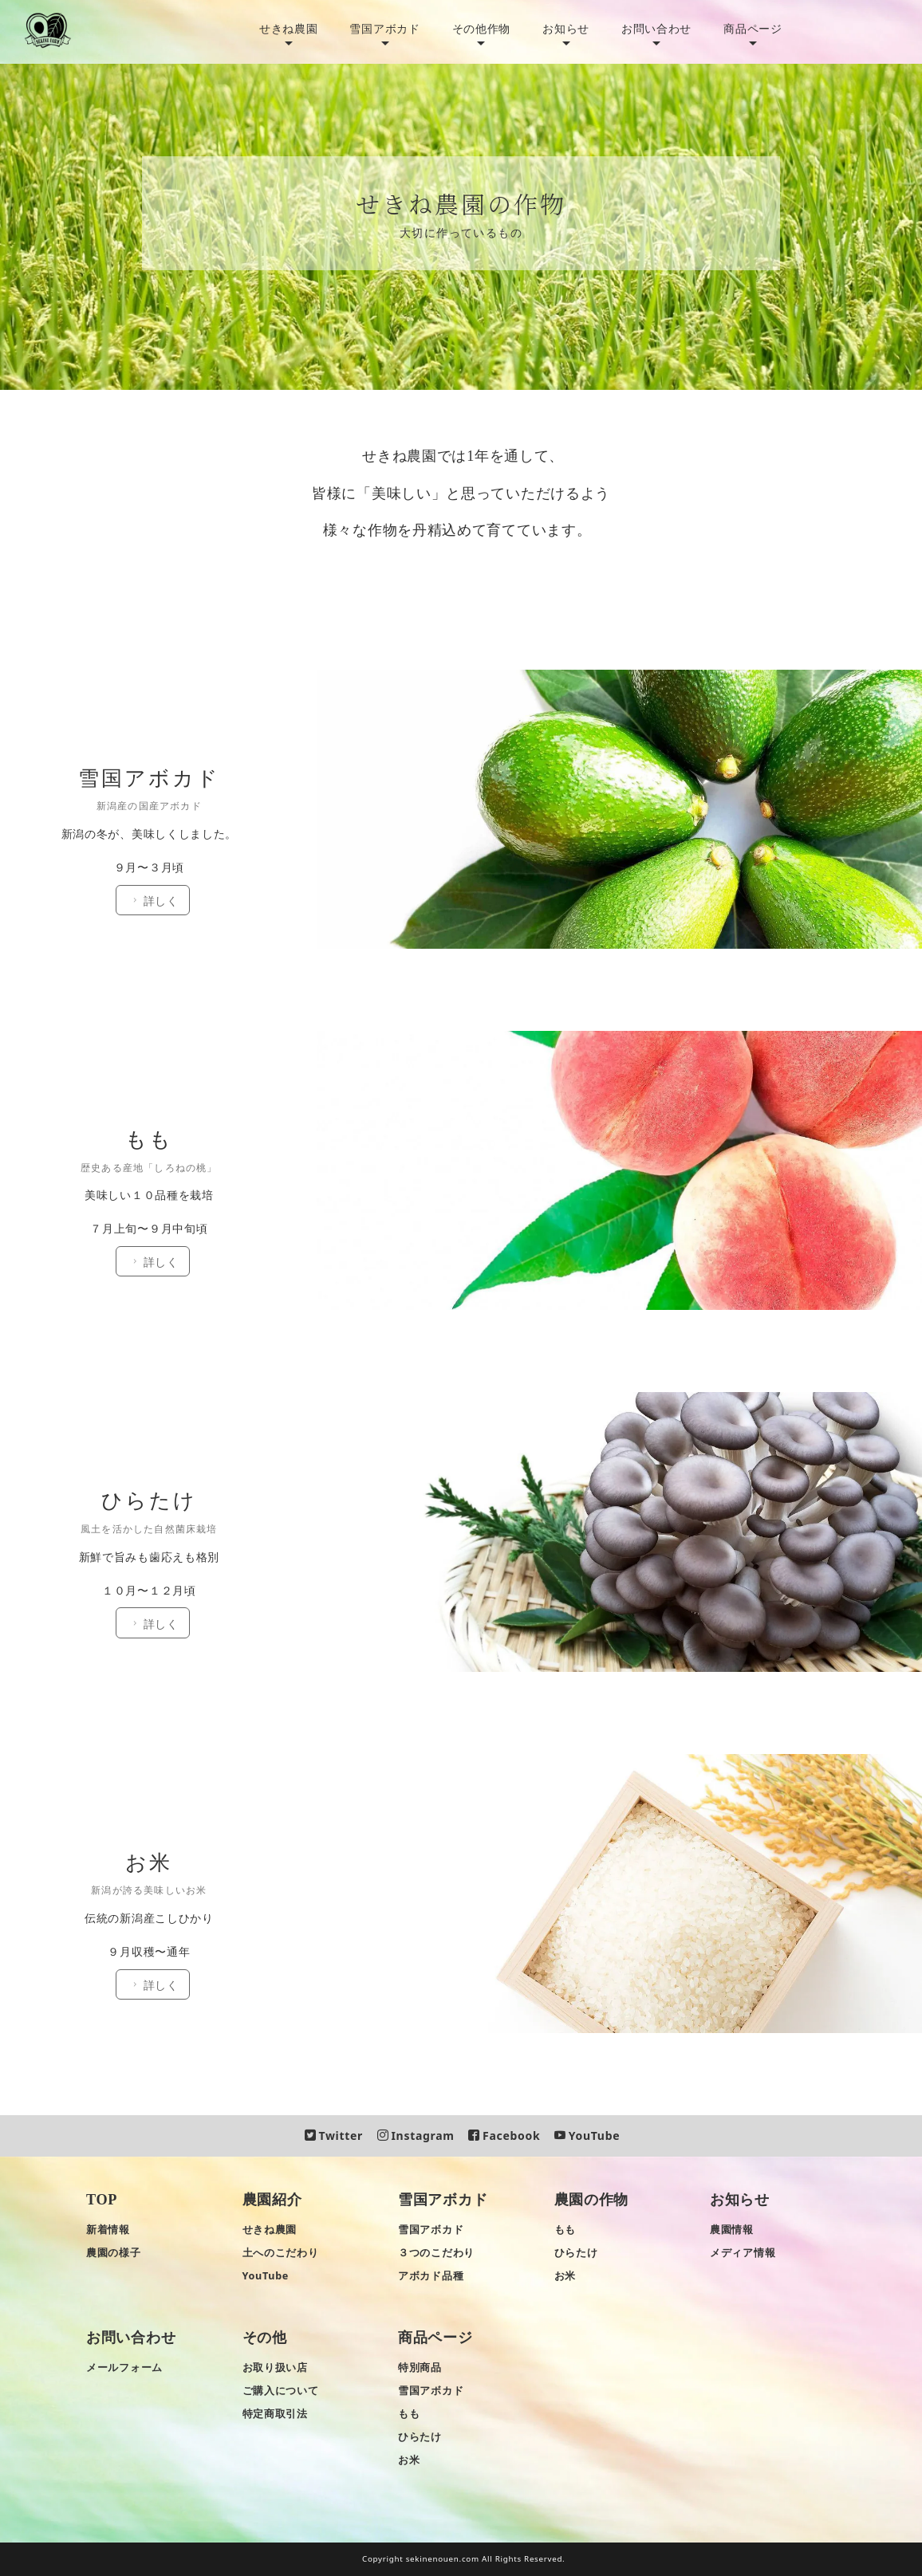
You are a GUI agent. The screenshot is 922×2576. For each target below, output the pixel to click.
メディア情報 (742, 2252)
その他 (264, 2338)
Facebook (504, 2135)
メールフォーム (124, 2367)
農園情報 (732, 2229)
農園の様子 (113, 2252)
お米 (565, 2276)
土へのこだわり (280, 2252)
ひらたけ (576, 2252)
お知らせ (565, 28)
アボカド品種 (430, 2276)
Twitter (334, 2135)
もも (565, 2229)
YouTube (587, 2135)
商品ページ (752, 28)
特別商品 (420, 2367)
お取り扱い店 (275, 2367)
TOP (101, 2200)
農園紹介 (272, 2200)
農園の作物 (591, 2200)
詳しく (159, 675)
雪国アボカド (384, 28)
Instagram (416, 2135)
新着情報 (108, 2229)
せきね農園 (288, 28)
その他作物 (481, 28)
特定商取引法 (275, 2414)
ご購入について (280, 2390)
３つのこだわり (436, 2252)
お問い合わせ (656, 28)
